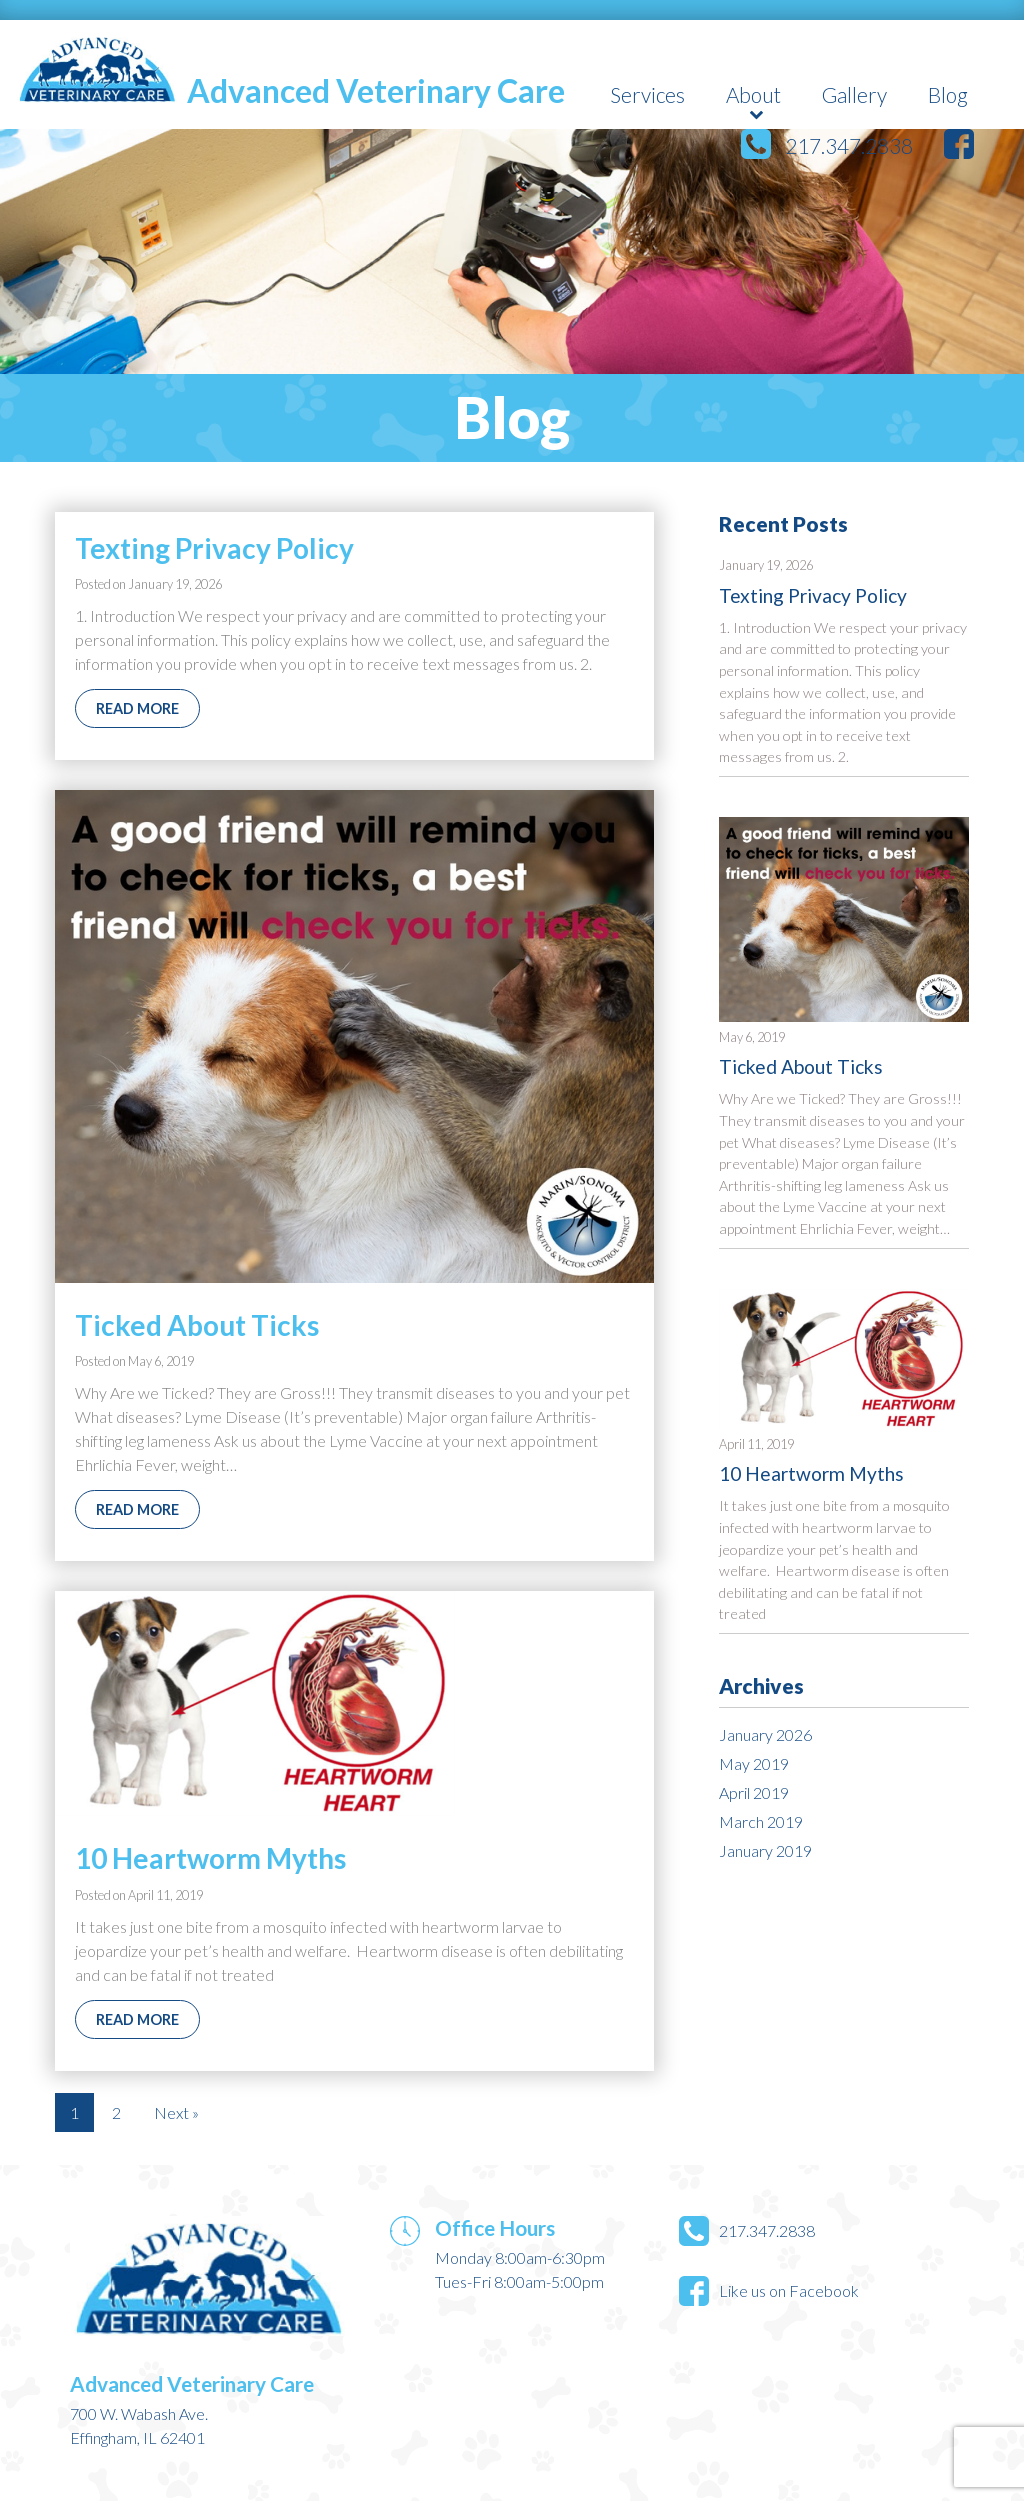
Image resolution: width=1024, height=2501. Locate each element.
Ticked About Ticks (801, 1066)
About (753, 94)
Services (647, 94)
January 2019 (765, 1850)
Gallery (854, 94)
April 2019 (754, 1792)
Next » (176, 2112)
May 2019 (754, 1763)
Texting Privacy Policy (813, 595)
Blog (948, 94)
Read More (137, 708)
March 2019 (761, 1821)
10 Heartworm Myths (811, 1473)
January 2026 (765, 1734)
